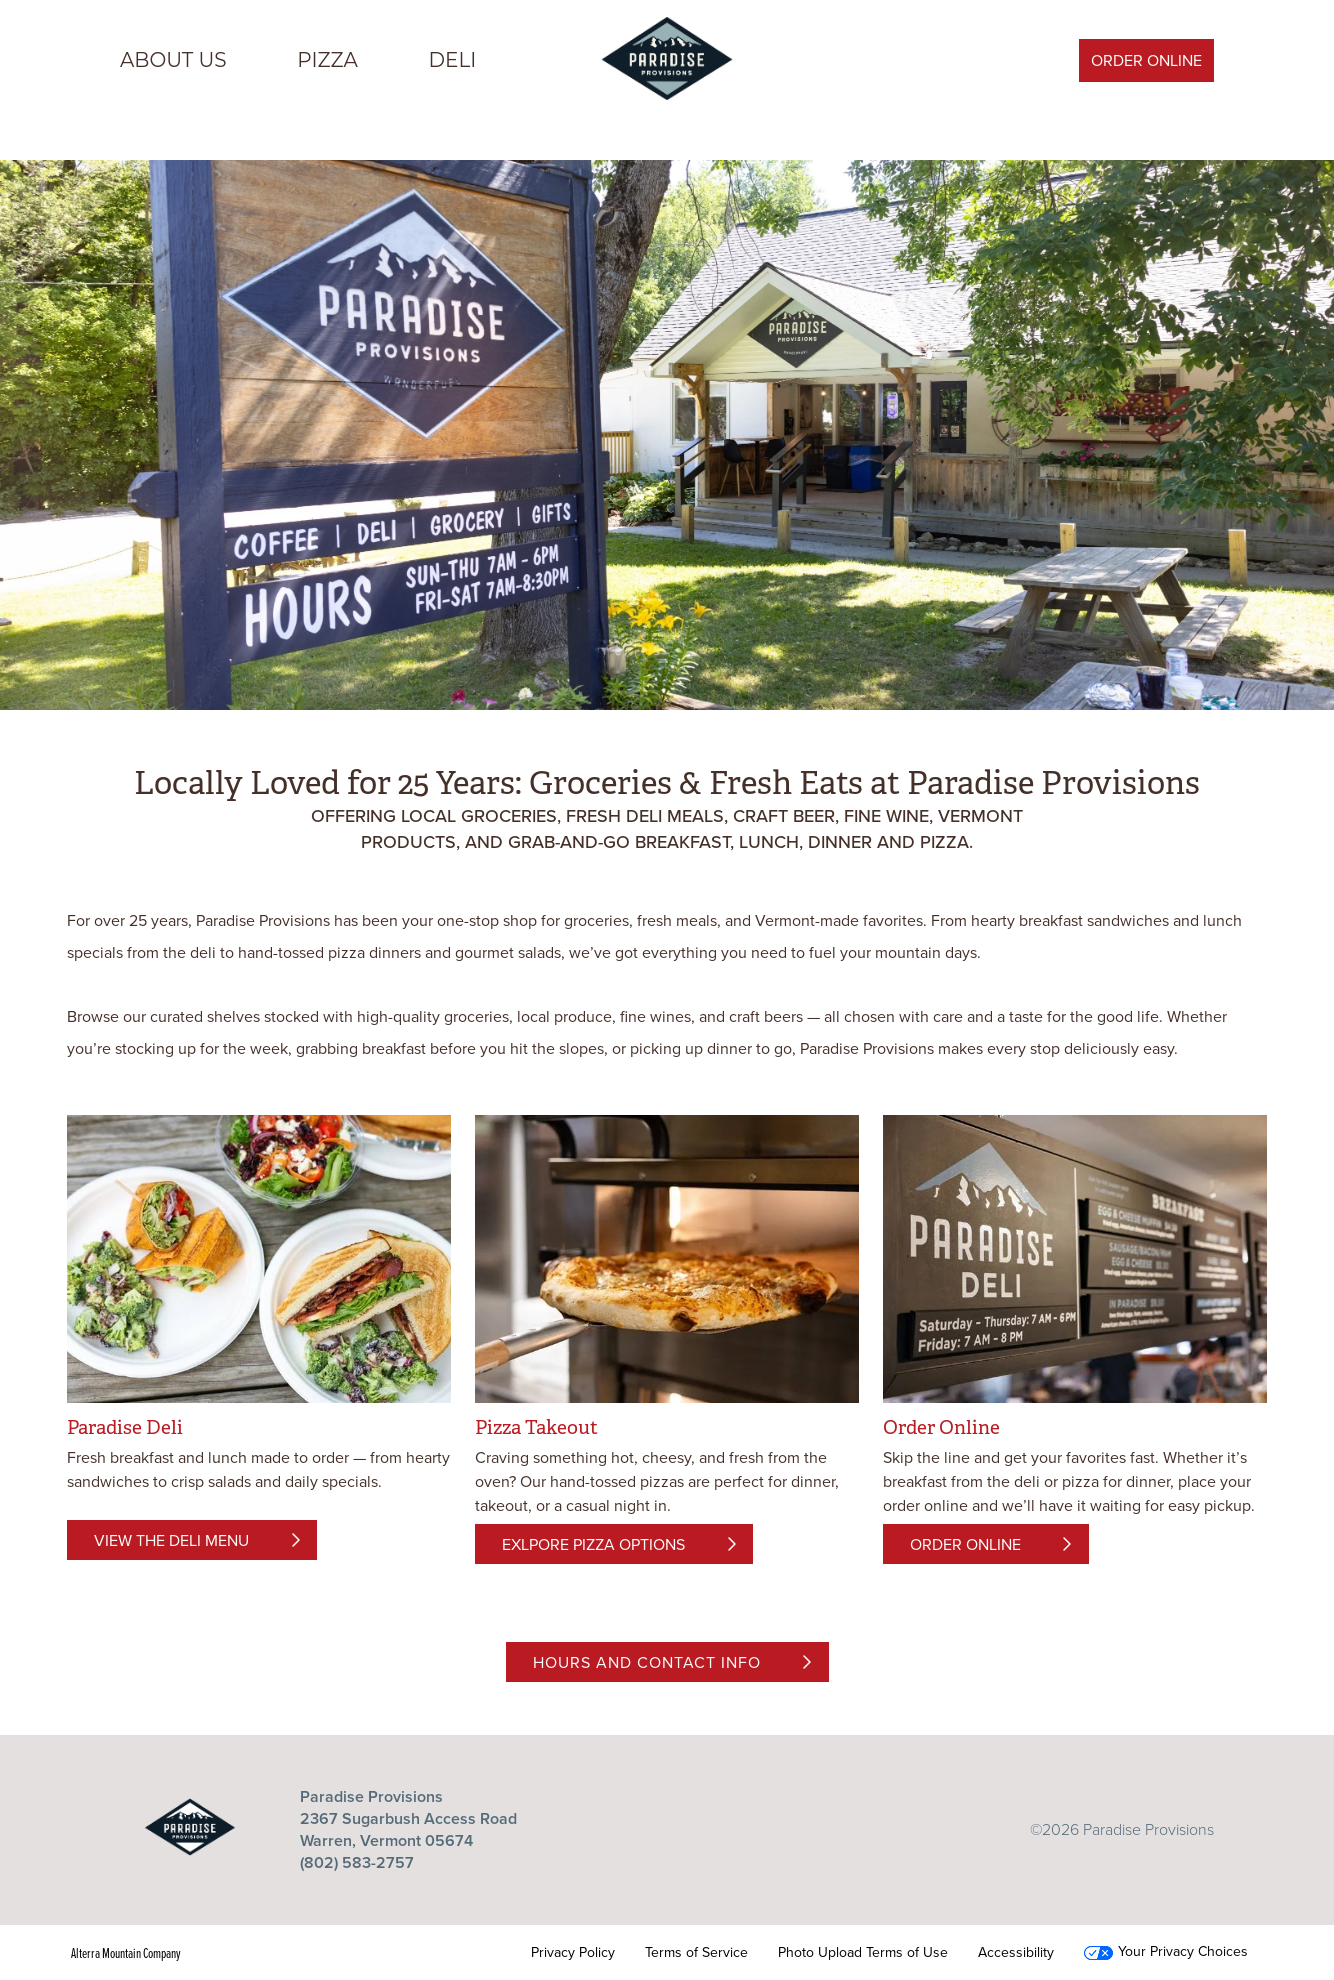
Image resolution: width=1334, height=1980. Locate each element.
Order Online (1146, 60)
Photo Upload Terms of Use (863, 1953)
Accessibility (1016, 1953)
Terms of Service (696, 1953)
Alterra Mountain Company (126, 1953)
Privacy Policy (573, 1953)
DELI (453, 60)
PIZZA (327, 60)
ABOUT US (173, 60)
